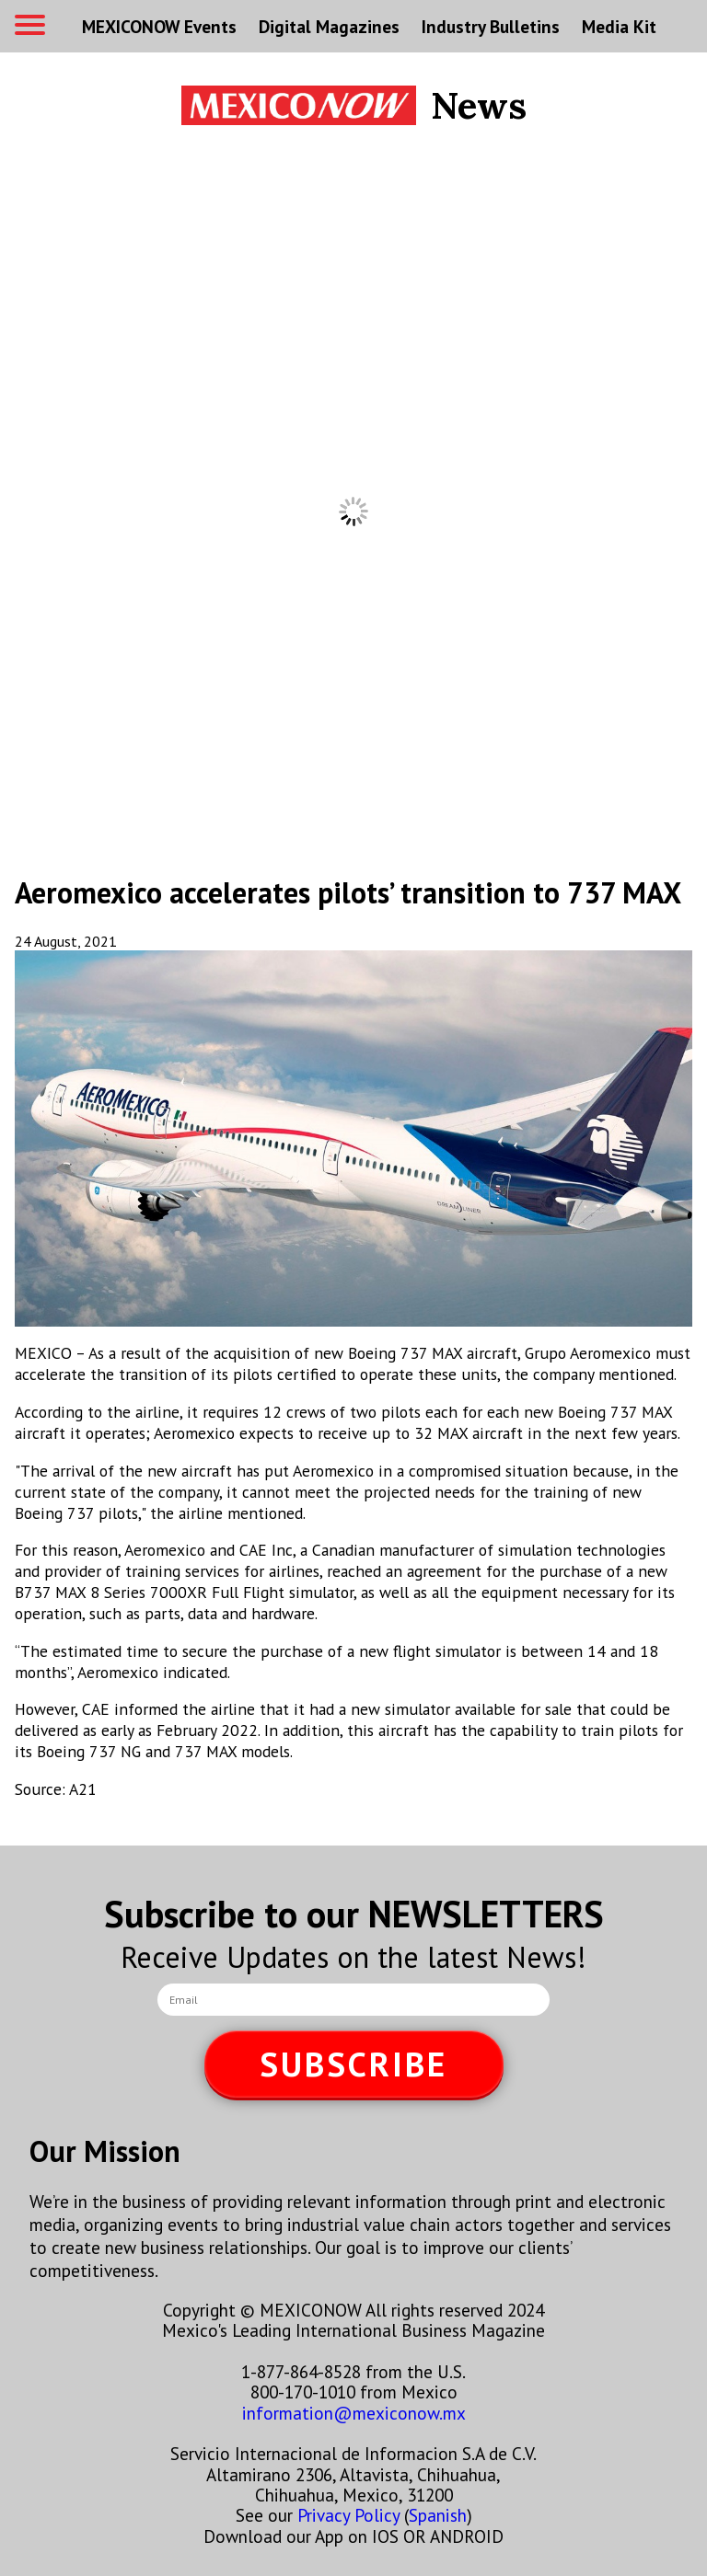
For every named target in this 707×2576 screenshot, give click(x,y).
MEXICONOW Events (159, 26)
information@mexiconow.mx (354, 2412)
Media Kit (619, 26)
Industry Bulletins (491, 26)
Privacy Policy (348, 2514)
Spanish (438, 2514)
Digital (329, 26)
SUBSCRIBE (353, 2064)
